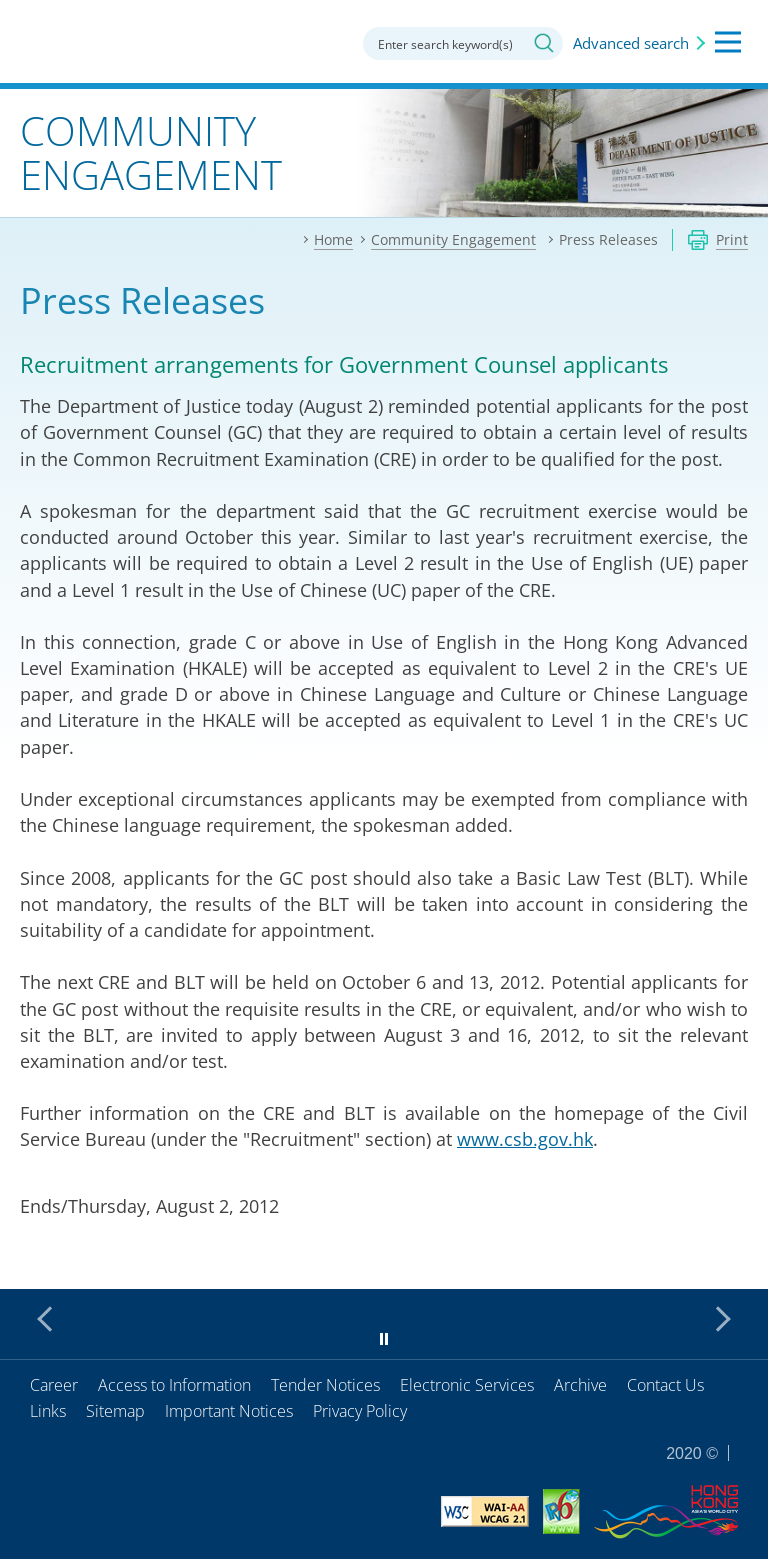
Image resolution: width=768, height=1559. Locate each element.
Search (544, 43)
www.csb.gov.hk (525, 1139)
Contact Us (665, 1385)
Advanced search (631, 43)
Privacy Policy (360, 1411)
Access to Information (174, 1385)
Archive (580, 1385)
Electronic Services (467, 1385)
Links (48, 1411)
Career (54, 1385)
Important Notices (229, 1411)
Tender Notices (325, 1385)
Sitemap (115, 1411)
